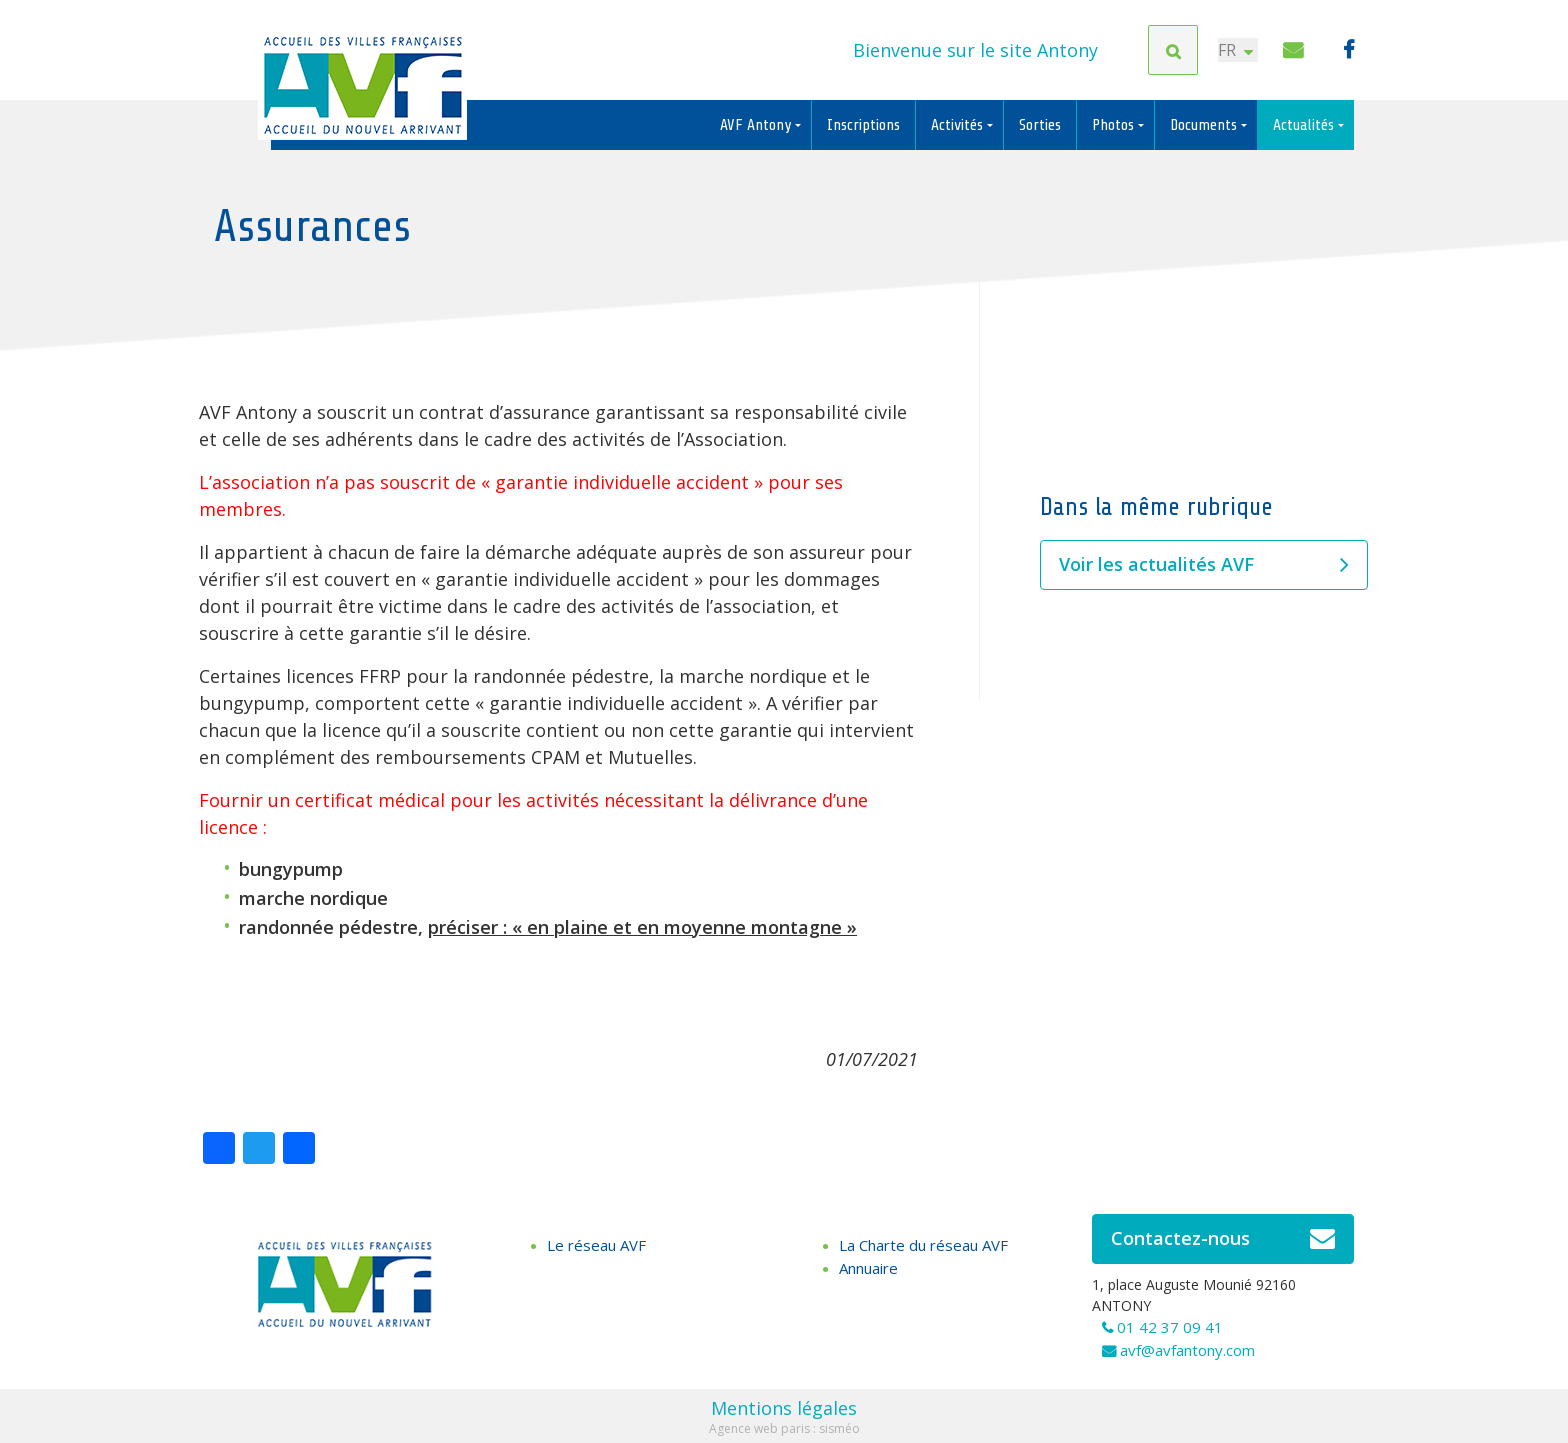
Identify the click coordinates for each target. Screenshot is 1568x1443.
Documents (1205, 125)
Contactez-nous (1223, 1239)
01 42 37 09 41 (1170, 1327)
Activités (959, 125)
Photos (1115, 125)
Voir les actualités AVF (1204, 565)
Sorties (1040, 125)
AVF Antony (757, 125)
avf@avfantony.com (1187, 1350)
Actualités (1305, 125)
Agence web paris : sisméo (784, 1428)
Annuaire (868, 1268)
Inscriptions (863, 125)
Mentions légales (784, 1408)
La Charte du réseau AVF (923, 1245)
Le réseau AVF (596, 1245)
